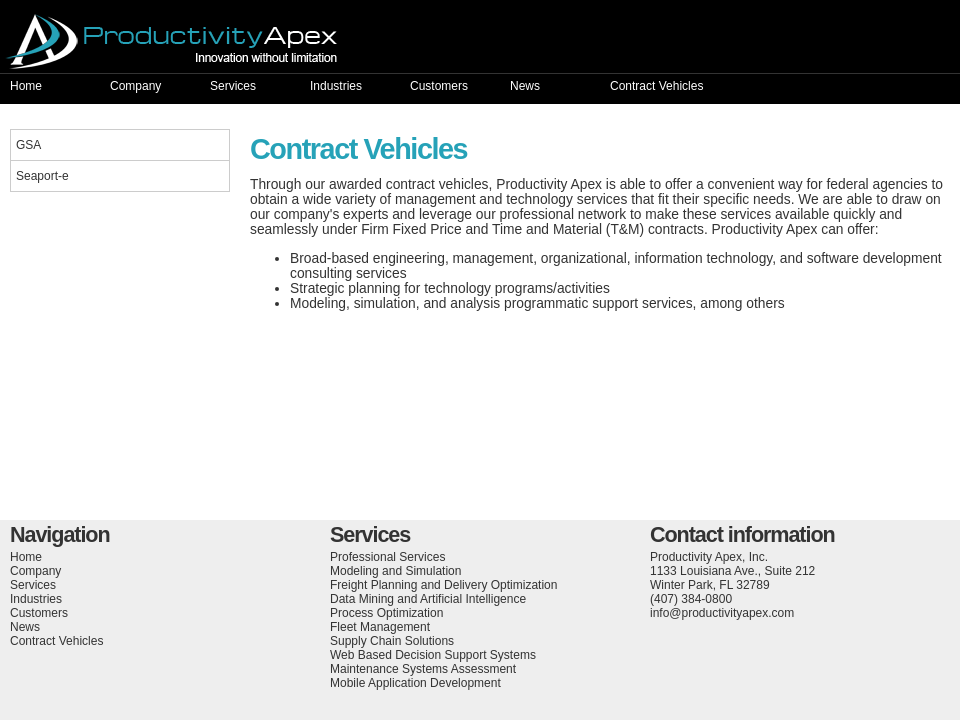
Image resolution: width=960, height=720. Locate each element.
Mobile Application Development (415, 683)
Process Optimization (386, 613)
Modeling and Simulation (395, 571)
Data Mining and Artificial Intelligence (428, 599)
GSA (28, 145)
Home (26, 86)
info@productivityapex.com (722, 613)
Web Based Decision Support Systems (433, 655)
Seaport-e (42, 176)
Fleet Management (380, 627)
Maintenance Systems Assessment (423, 669)
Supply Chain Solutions (392, 641)
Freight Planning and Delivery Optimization (443, 585)
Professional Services (387, 557)
